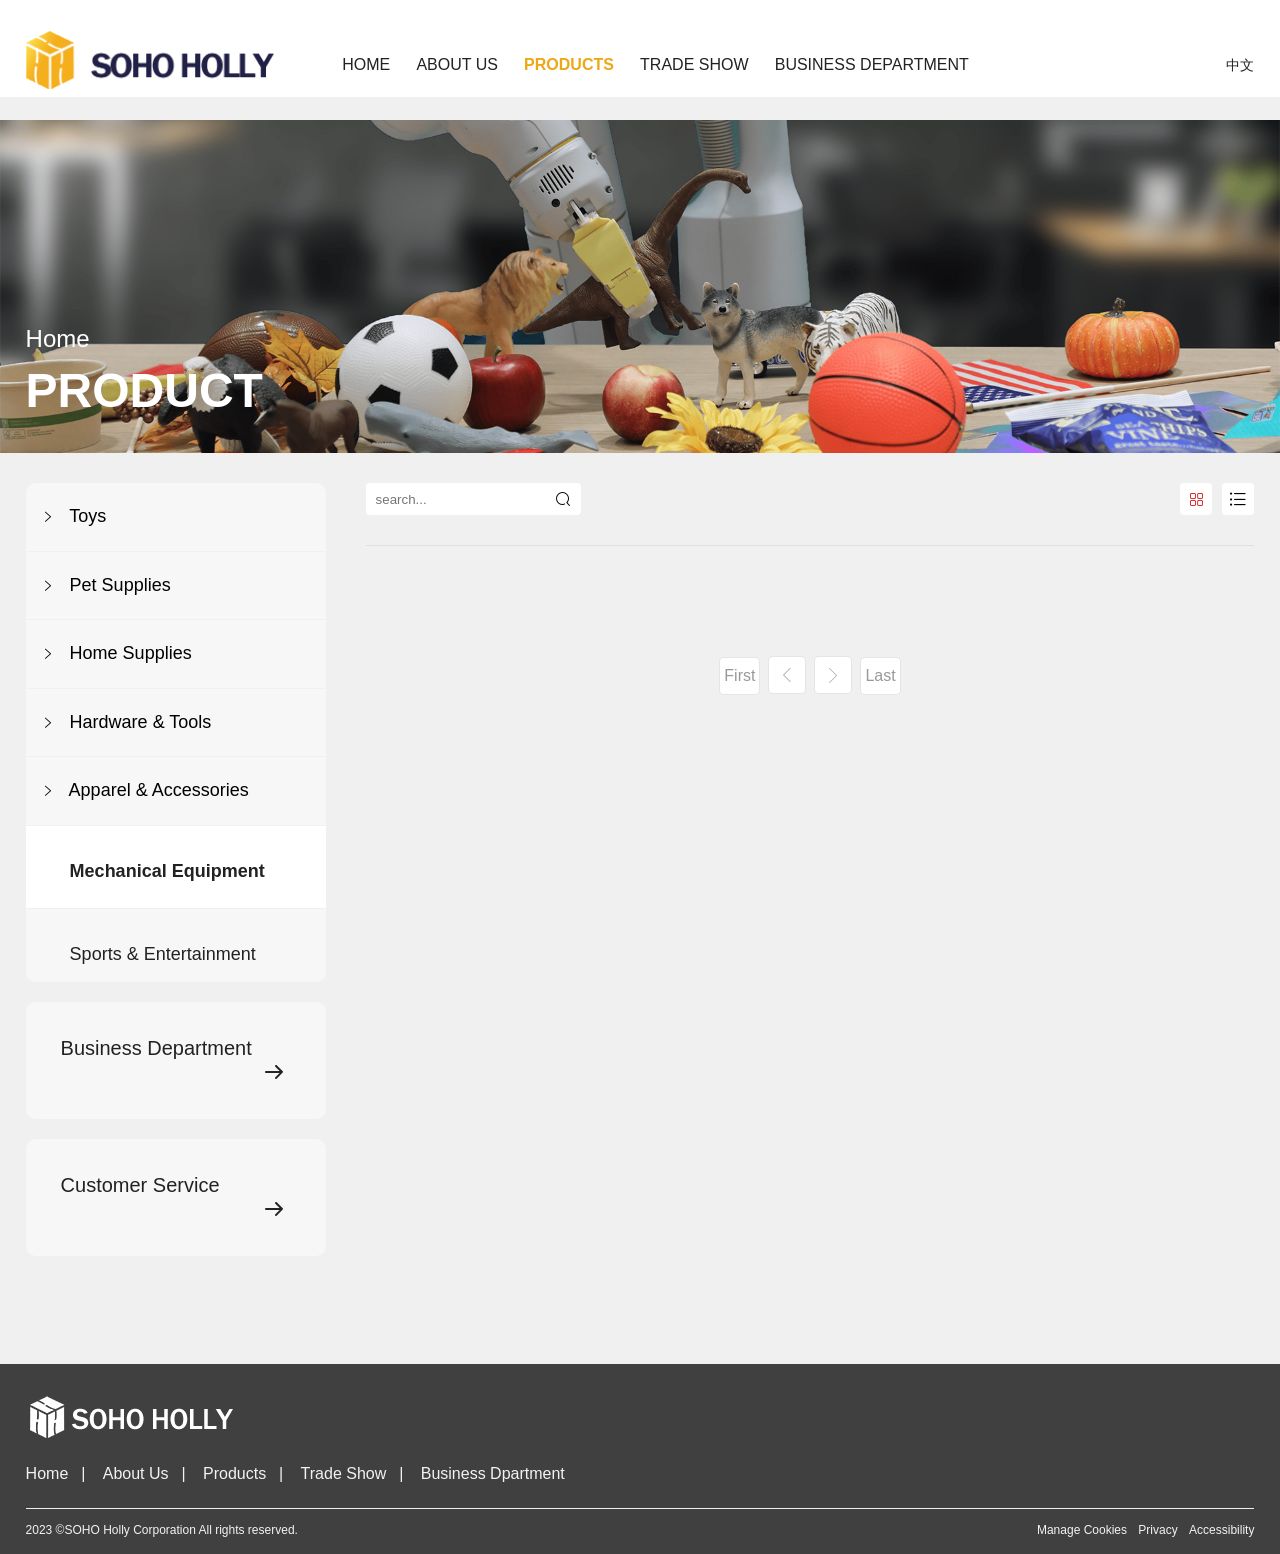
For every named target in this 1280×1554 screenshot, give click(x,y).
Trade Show (344, 1473)
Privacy (1157, 1530)
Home (366, 64)
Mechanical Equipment (167, 906)
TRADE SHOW (694, 64)
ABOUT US (457, 64)
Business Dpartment (493, 1473)
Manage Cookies (1082, 1530)
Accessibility (1221, 1530)
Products (234, 1473)
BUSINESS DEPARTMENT (872, 64)
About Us (136, 1473)
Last (880, 675)
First (739, 675)
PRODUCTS (569, 64)
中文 (1240, 65)
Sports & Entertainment (163, 996)
